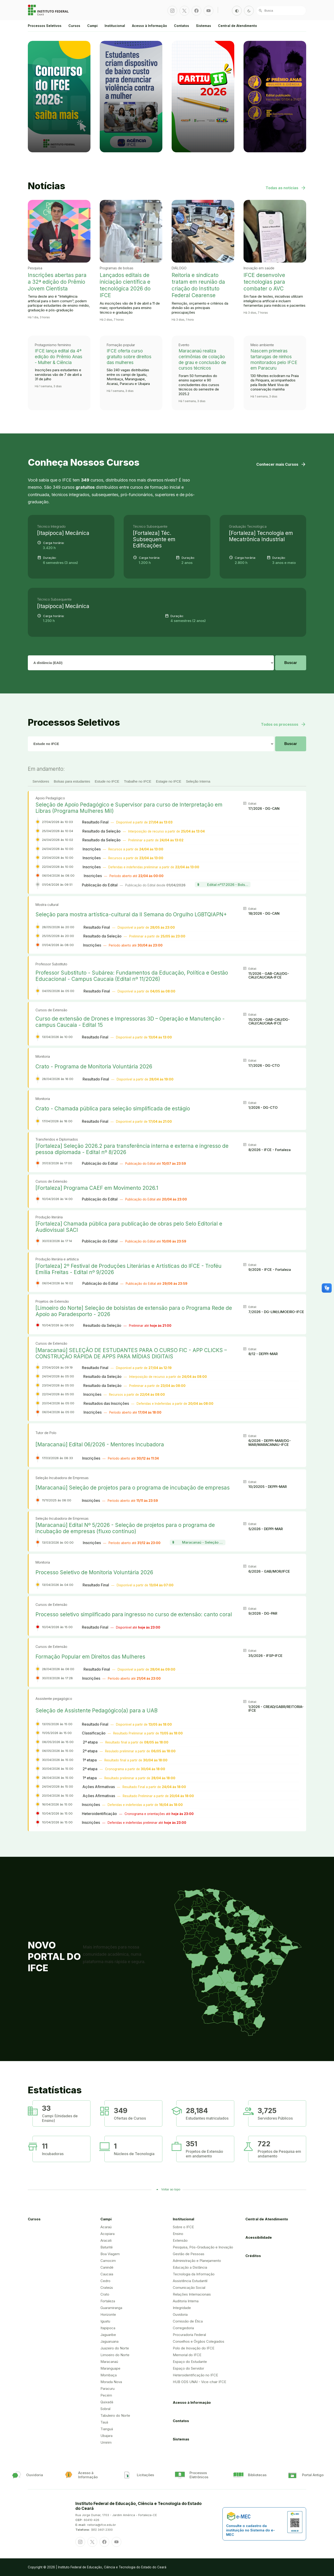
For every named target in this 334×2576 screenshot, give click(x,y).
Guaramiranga (111, 2308)
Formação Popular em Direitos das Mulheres (90, 1656)
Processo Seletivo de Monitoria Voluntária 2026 (94, 1572)
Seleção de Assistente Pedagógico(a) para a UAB (96, 1710)
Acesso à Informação (149, 26)
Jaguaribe (108, 2334)
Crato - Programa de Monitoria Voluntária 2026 (93, 1066)
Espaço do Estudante (190, 2361)
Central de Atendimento (237, 26)
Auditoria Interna (186, 2301)
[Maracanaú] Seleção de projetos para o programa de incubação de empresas (132, 1487)
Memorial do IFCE (187, 2355)
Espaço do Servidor (188, 2368)
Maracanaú (109, 2361)
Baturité (106, 2247)
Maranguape (110, 2368)
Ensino (178, 2233)
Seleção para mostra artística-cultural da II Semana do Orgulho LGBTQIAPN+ (131, 914)
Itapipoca (107, 2328)
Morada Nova (111, 2382)
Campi (92, 26)
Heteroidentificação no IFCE (195, 2375)
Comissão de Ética (188, 2321)
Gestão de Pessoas (188, 2254)
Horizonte (108, 2314)
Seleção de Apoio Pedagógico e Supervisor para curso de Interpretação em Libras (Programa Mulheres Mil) (128, 807)
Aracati (106, 2240)
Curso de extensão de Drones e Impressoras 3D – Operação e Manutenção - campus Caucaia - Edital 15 (130, 1021)
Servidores (40, 781)
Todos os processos (283, 724)
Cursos (74, 26)
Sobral (105, 2409)
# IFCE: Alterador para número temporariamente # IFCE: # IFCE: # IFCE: (151, 743)
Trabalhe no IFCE (137, 781)
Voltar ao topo (170, 2189)
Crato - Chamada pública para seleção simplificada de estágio (112, 1108)
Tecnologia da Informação (194, 2274)
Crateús (106, 2287)
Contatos (181, 26)
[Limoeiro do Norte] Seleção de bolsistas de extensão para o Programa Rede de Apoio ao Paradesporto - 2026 (133, 1311)
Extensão (180, 2240)
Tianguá (106, 2429)
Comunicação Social (189, 2287)
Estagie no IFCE (168, 781)
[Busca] (281, 11)
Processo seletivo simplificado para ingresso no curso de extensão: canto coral (133, 1614)
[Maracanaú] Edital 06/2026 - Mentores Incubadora (99, 1444)
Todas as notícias (286, 188)
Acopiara (107, 2233)
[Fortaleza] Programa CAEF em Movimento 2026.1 (96, 1188)
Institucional (115, 26)
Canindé (106, 2267)
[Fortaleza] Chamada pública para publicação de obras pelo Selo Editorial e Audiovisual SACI (128, 1226)
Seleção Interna (198, 781)
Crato (104, 2294)
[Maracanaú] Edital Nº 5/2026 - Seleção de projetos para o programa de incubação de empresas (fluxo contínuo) (125, 1528)
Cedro (105, 2281)
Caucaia (106, 2274)
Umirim (106, 2442)
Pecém (106, 2395)
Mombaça (108, 2375)
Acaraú (106, 2227)
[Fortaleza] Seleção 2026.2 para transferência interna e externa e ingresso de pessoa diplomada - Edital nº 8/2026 (131, 1149)
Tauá (104, 2422)
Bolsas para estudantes (72, 781)
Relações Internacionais (192, 2294)
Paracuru (107, 2388)
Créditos (253, 2256)
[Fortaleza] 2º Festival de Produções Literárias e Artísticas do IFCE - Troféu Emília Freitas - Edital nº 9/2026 (128, 1269)
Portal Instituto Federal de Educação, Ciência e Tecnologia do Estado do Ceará (49, 10)
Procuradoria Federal (189, 2334)
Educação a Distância (190, 2267)
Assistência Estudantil (190, 2281)
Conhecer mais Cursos (281, 464)
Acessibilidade (258, 2237)
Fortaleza (107, 2301)
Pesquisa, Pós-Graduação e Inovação (203, 2247)
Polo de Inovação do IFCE (193, 2348)
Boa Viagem (110, 2254)
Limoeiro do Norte (114, 2355)
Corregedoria (183, 2328)
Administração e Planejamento (197, 2260)
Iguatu (105, 2321)
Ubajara (106, 2435)
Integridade (182, 2308)
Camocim (108, 2260)
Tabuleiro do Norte (115, 2415)
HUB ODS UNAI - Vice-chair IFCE (199, 2382)
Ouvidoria (180, 2314)
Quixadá (106, 2402)
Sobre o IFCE (183, 2227)
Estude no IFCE (107, 781)
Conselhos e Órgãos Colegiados (198, 2341)
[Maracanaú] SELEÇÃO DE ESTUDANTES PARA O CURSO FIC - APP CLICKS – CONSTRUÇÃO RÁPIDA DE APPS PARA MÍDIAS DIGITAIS (131, 1353)
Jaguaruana (109, 2341)
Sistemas (203, 26)
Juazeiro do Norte (114, 2348)
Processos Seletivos (44, 26)
